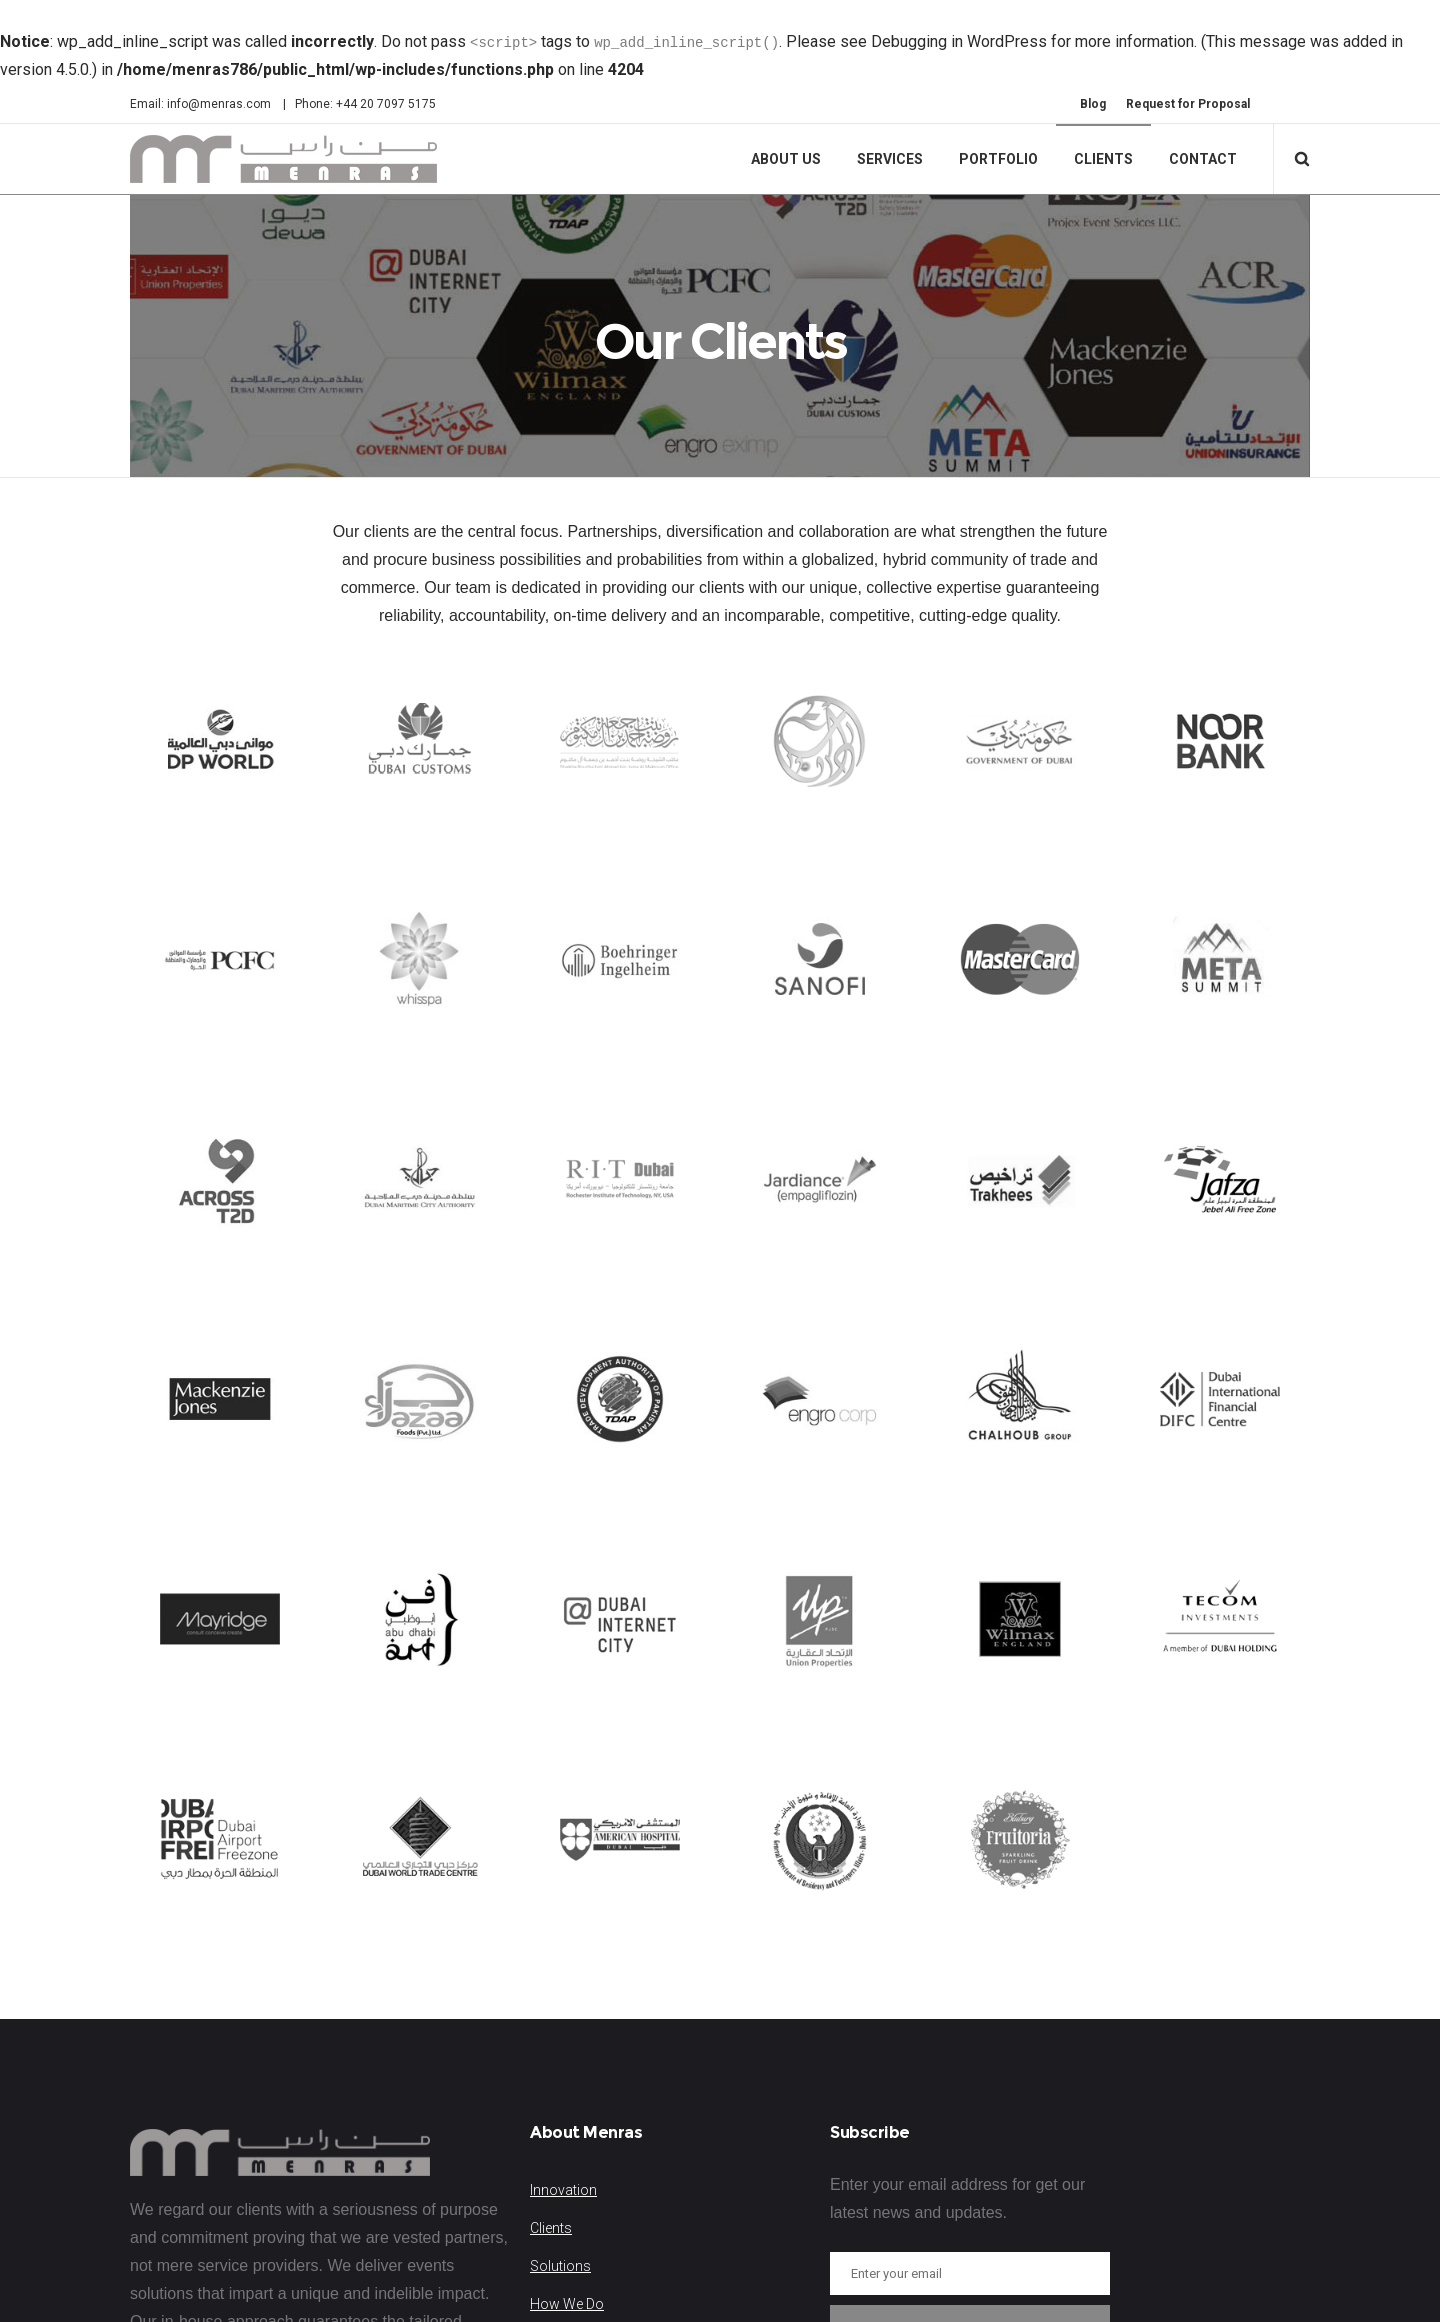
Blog (1093, 104)
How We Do (567, 2313)
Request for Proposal (1188, 104)
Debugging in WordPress (959, 41)
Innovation (563, 2199)
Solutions (560, 2275)
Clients (551, 2237)
